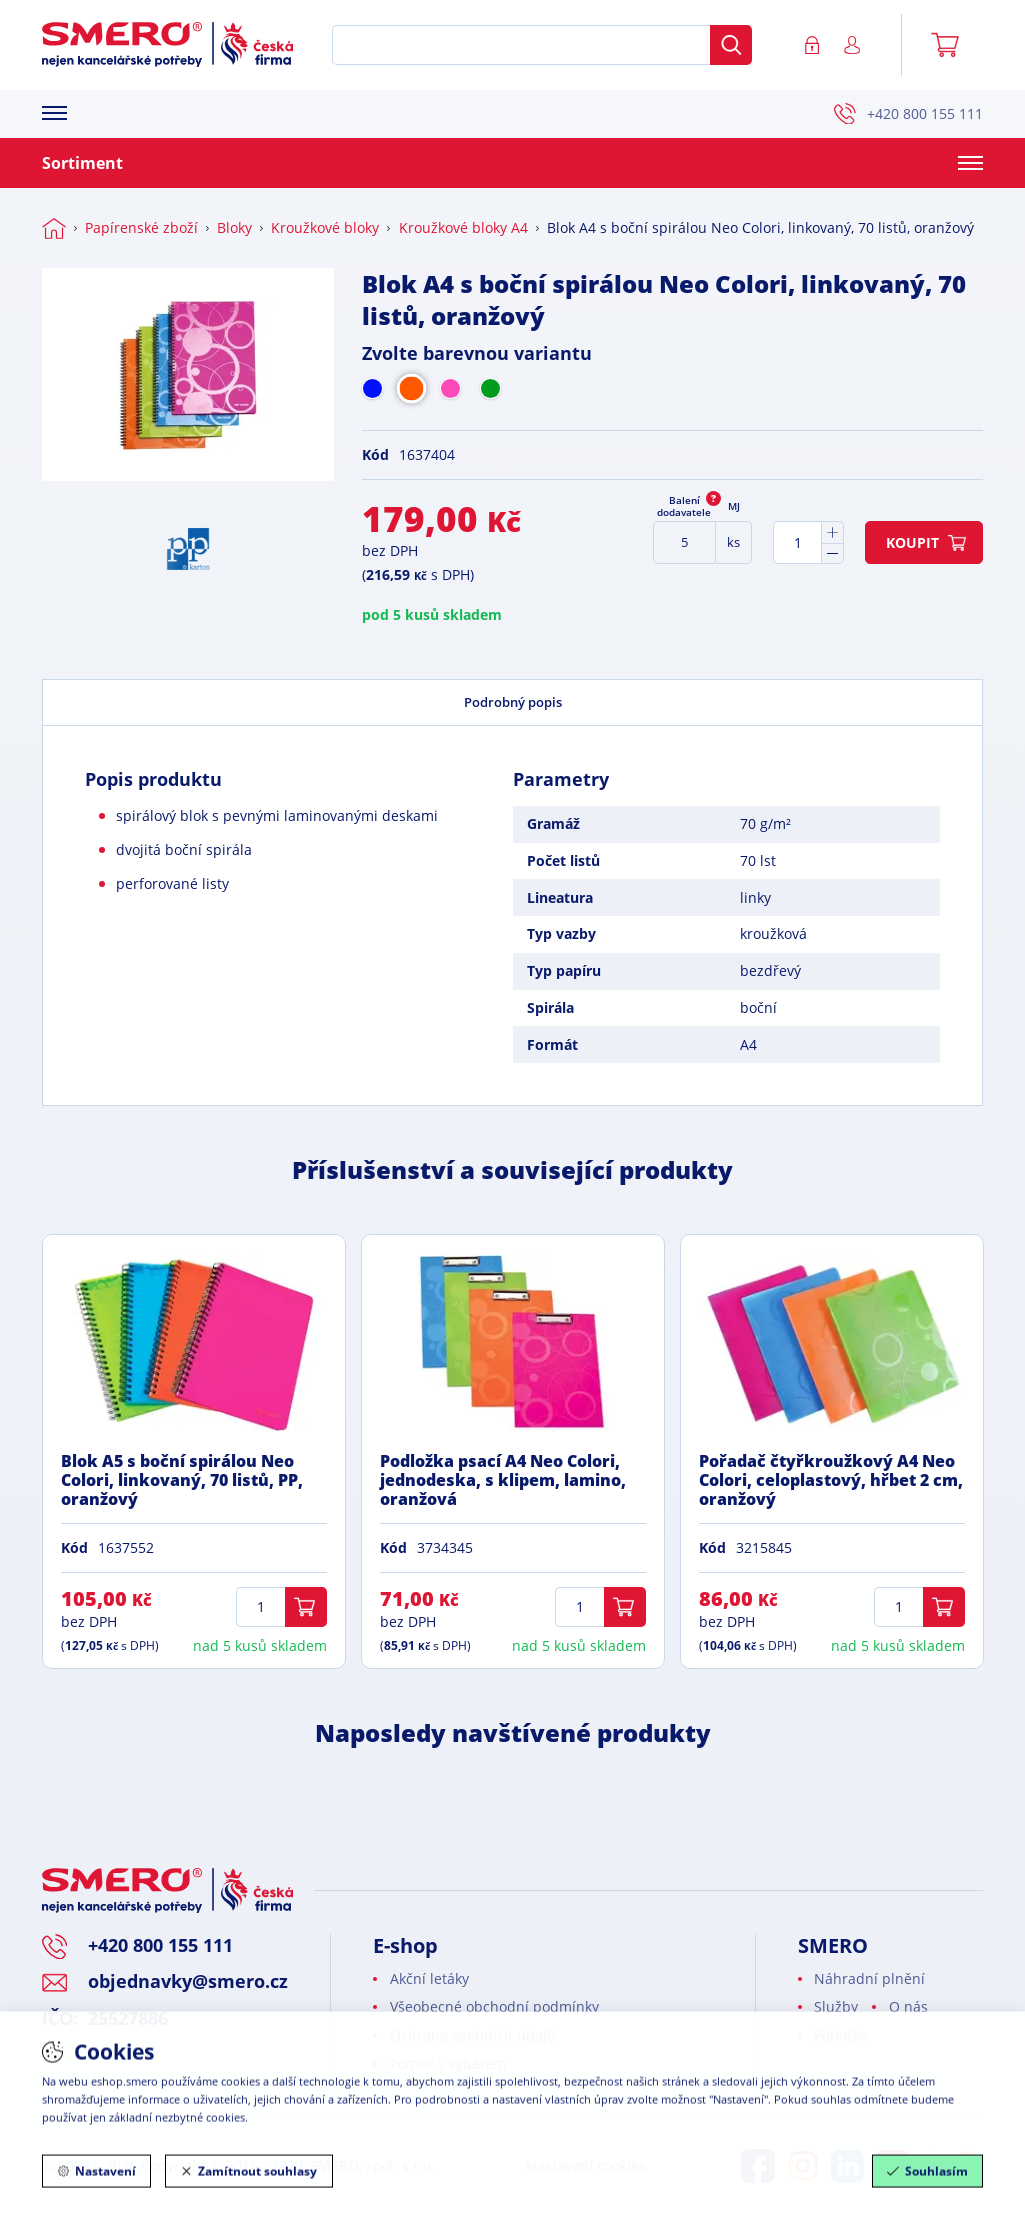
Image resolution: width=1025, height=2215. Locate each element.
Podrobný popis (513, 702)
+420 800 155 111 (908, 114)
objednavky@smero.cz (188, 1981)
